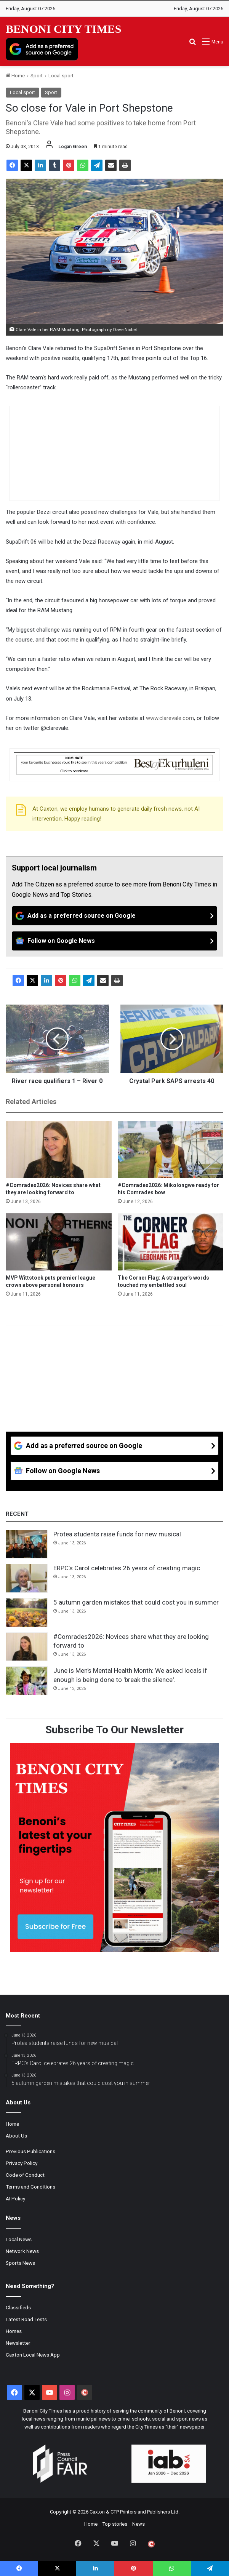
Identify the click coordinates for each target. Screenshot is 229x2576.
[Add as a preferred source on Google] (42, 49)
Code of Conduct (25, 2175)
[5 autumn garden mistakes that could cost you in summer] (27, 1612)
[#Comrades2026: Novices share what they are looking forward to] (59, 1149)
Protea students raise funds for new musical (117, 1534)
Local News (19, 2239)
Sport (36, 75)
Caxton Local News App (33, 2355)
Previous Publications (30, 2151)
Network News (22, 2251)
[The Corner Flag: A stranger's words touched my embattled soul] (171, 1241)
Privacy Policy (21, 2163)
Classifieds (18, 2307)
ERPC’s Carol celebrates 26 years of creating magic (126, 1568)
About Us (16, 2136)
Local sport (61, 75)
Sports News (20, 2263)
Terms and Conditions (30, 2187)
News (138, 2524)
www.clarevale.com (170, 718)
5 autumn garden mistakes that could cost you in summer (136, 1602)
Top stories (114, 2524)
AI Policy (15, 2198)
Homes (14, 2331)
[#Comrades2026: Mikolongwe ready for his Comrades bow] (171, 1149)
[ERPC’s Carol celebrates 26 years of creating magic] (27, 1578)
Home (15, 75)
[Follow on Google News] (114, 940)
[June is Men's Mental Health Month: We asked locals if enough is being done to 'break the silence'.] (27, 1680)
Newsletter (18, 2343)
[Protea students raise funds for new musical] (27, 1544)
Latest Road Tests (26, 2319)
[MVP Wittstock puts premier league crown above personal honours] (59, 1241)
